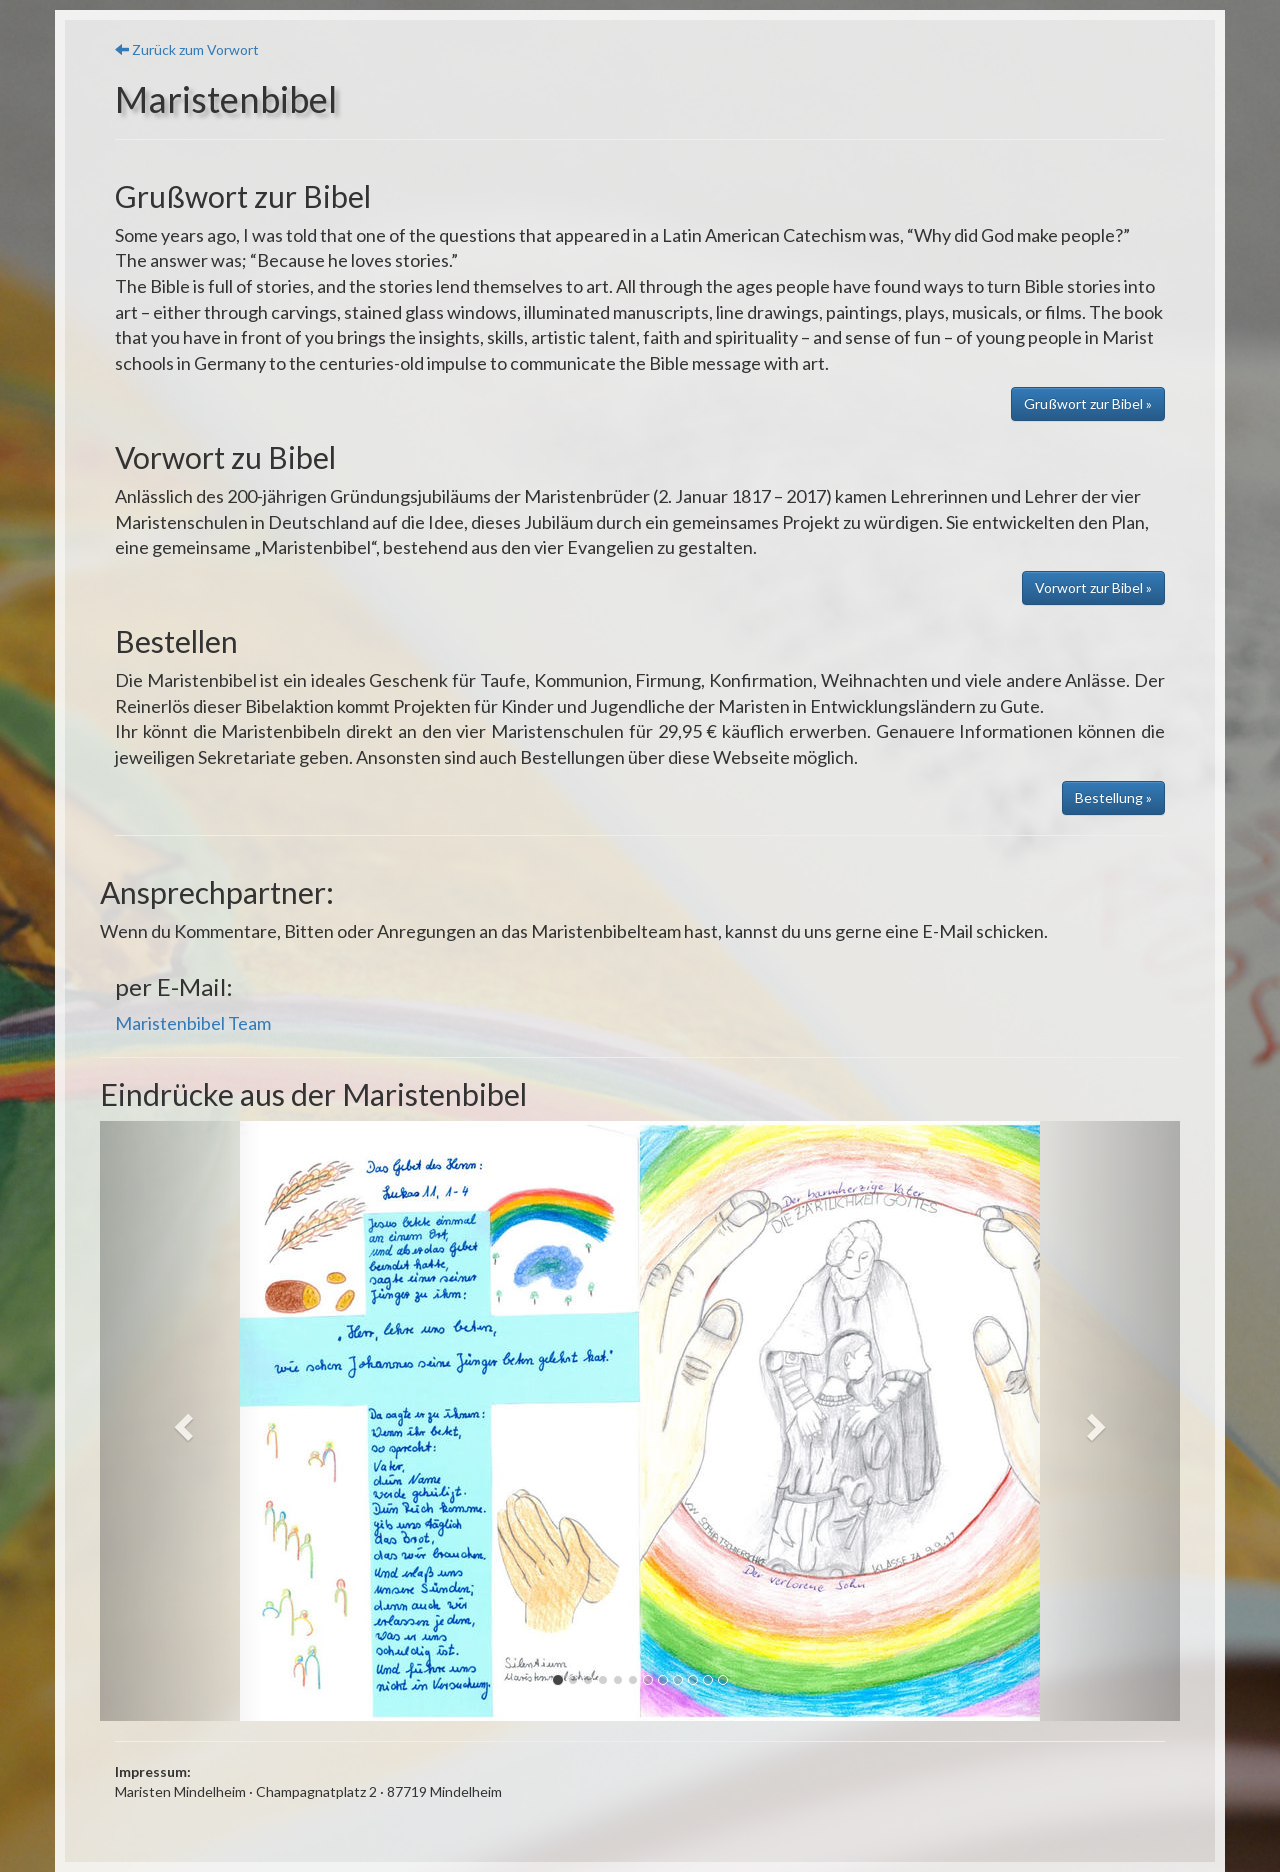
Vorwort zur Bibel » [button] (1093, 587)
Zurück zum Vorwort (187, 49)
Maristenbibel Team (193, 1023)
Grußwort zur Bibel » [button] (1088, 403)
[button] (181, 1421)
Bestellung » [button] (1113, 797)
